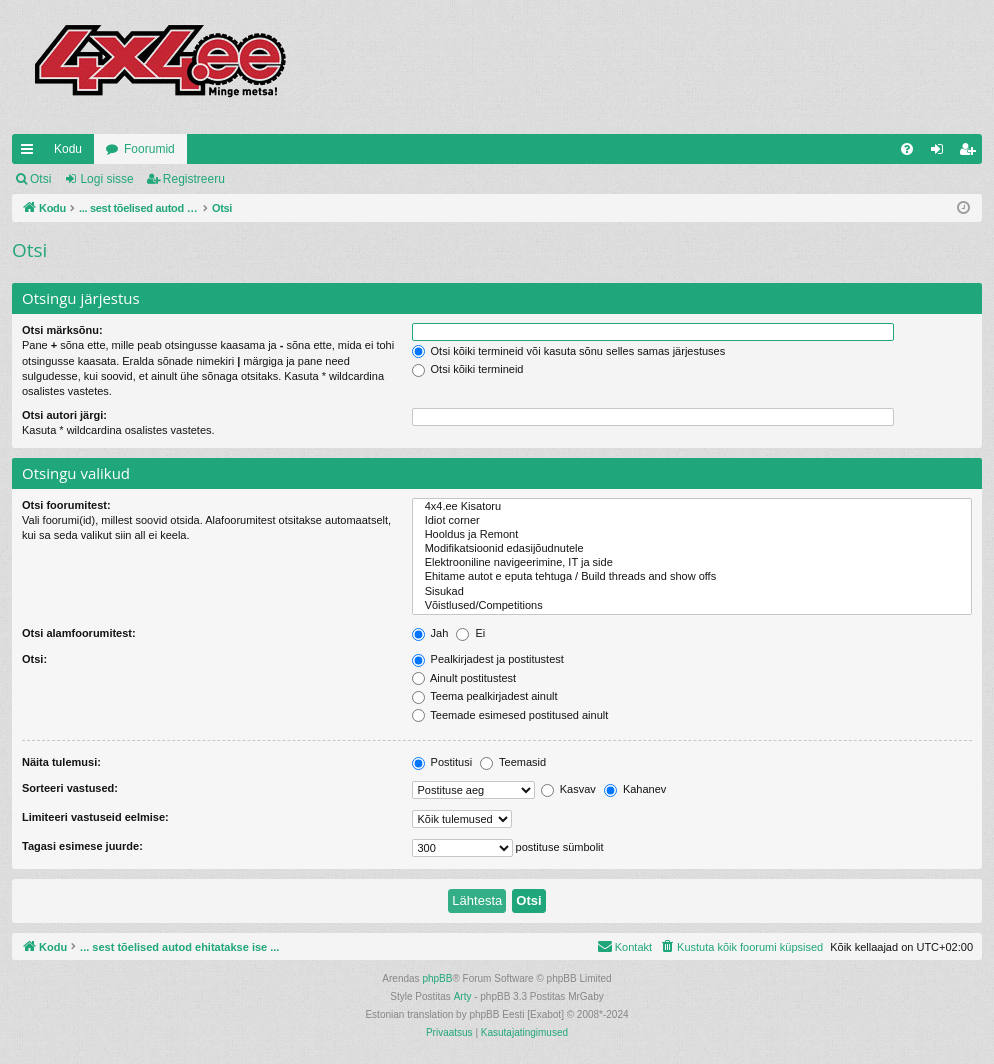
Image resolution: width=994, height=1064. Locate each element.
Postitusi (442, 762)
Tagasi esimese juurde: (82, 846)
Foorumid (149, 149)
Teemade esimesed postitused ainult (510, 715)
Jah (430, 633)
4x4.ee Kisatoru (692, 507)
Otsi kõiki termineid (468, 369)
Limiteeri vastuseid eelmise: (95, 817)
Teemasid (513, 762)
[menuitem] (907, 149)
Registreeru (194, 179)
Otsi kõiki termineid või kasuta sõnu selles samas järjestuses (569, 351)
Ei (470, 633)
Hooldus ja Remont (692, 535)
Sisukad (692, 592)
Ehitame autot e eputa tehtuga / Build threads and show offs (692, 577)
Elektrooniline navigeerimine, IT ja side (692, 563)
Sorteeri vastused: (70, 788)
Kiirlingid (31, 153)
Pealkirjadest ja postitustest (488, 659)
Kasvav (568, 789)
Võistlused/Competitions (692, 606)
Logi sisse (106, 179)
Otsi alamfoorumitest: (79, 633)
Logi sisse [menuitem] (941, 153)
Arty (463, 996)
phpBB (437, 978)
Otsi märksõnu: (62, 330)
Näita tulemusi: (61, 762)
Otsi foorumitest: (66, 505)
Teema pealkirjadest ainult (485, 696)
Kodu (68, 149)
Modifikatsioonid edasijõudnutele (692, 549)
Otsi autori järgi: (64, 415)
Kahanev (635, 789)
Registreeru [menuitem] (971, 153)
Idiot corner (692, 521)
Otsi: (34, 659)
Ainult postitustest (464, 678)
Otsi (40, 179)
